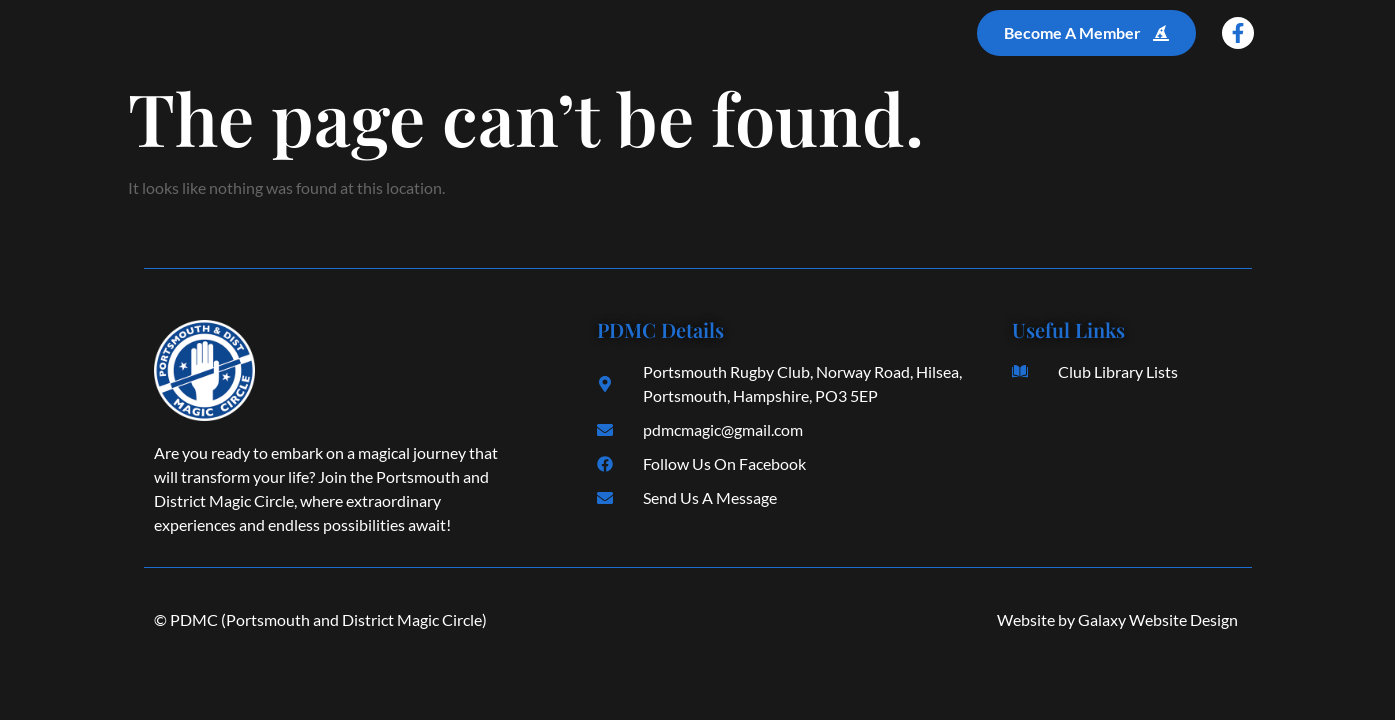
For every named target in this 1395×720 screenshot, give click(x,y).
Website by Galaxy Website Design (1117, 619)
